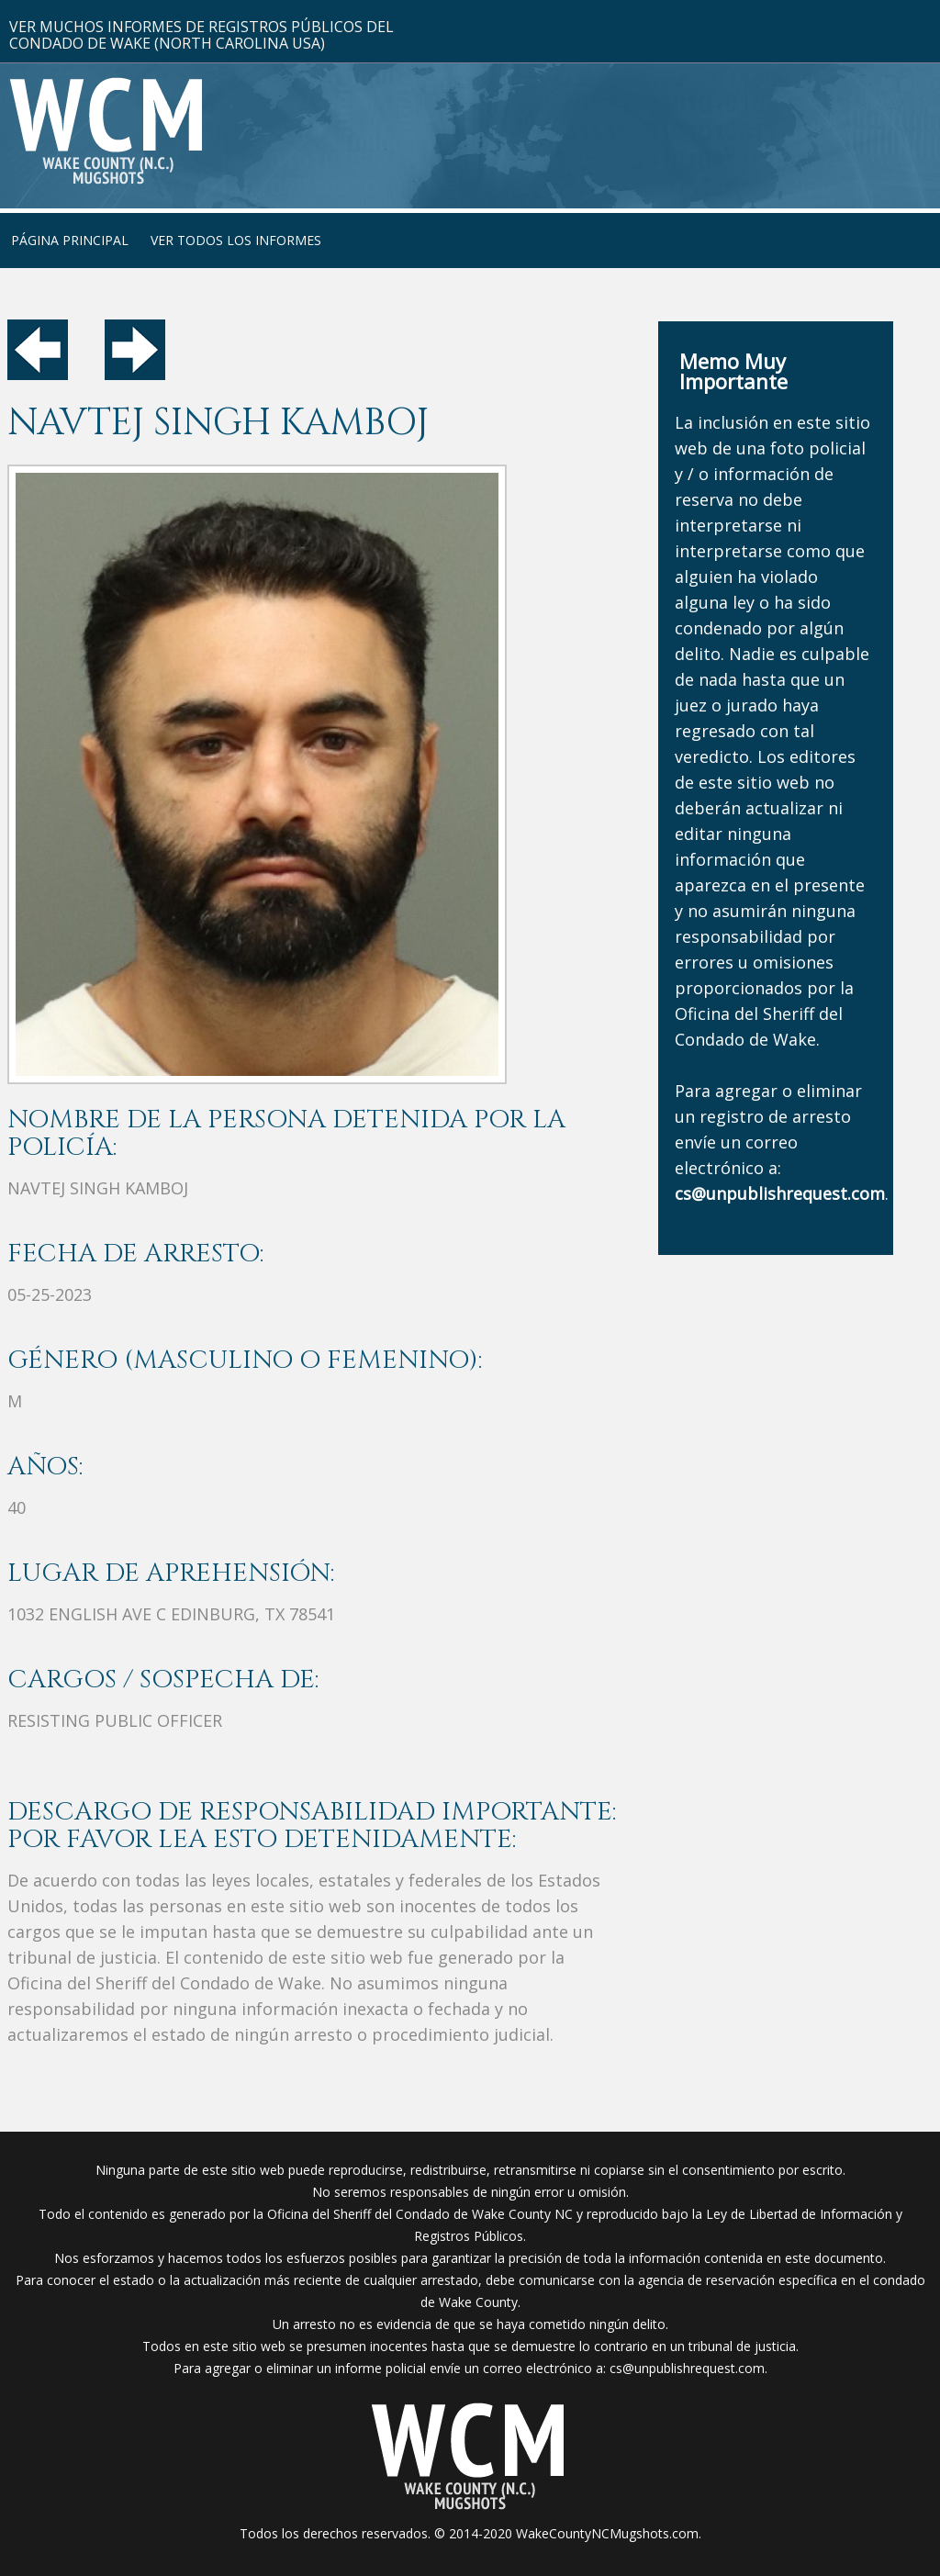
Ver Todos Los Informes (236, 240)
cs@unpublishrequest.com (687, 2368)
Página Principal (70, 240)
